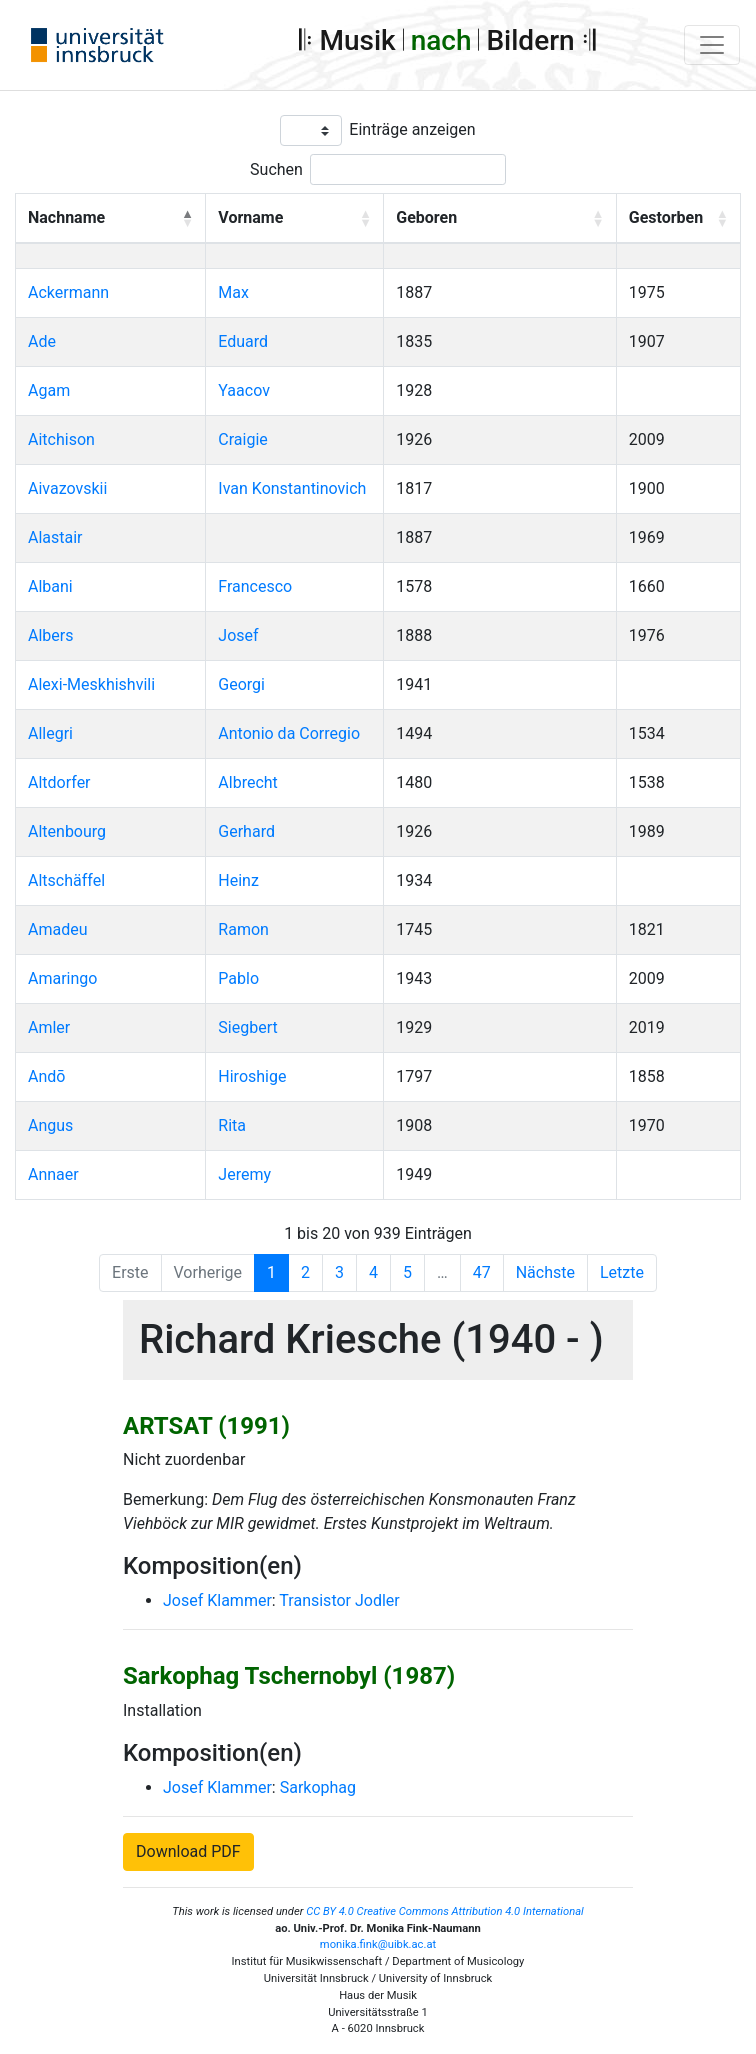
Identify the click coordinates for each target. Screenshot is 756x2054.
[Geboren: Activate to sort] (500, 219)
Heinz (238, 880)
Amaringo (62, 978)
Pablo (238, 978)
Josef (238, 635)
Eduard (243, 341)
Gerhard (246, 831)
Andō (46, 1076)
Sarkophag (318, 1787)
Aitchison (61, 439)
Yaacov (244, 390)
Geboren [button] (426, 217)
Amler (49, 1027)
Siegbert (247, 1027)
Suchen (276, 169)
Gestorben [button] (666, 217)
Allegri (50, 733)
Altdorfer (59, 782)
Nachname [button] (66, 217)
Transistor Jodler (339, 1600)
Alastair (55, 537)
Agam (49, 390)
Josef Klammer (217, 1600)
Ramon (243, 929)
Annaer (53, 1174)
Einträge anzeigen (412, 129)
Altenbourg (67, 831)
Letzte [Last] (622, 1272)
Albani (50, 586)
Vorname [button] (250, 217)
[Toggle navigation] (712, 45)
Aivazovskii (67, 488)
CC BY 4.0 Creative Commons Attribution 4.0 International (445, 1911)
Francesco (255, 586)
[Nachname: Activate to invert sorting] (111, 219)
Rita (232, 1125)
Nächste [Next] (545, 1272)
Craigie (242, 439)
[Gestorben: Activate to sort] (678, 219)
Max (233, 292)
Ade (42, 341)
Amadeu (58, 929)
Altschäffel (66, 880)
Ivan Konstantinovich (292, 488)
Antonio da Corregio (289, 733)
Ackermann (68, 292)
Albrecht (248, 782)
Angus (50, 1125)
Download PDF (188, 1851)
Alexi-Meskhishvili (91, 684)
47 (482, 1272)
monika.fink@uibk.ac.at (378, 1944)
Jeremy (244, 1174)
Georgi (241, 684)
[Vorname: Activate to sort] (295, 219)
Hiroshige (252, 1076)
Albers (50, 635)
